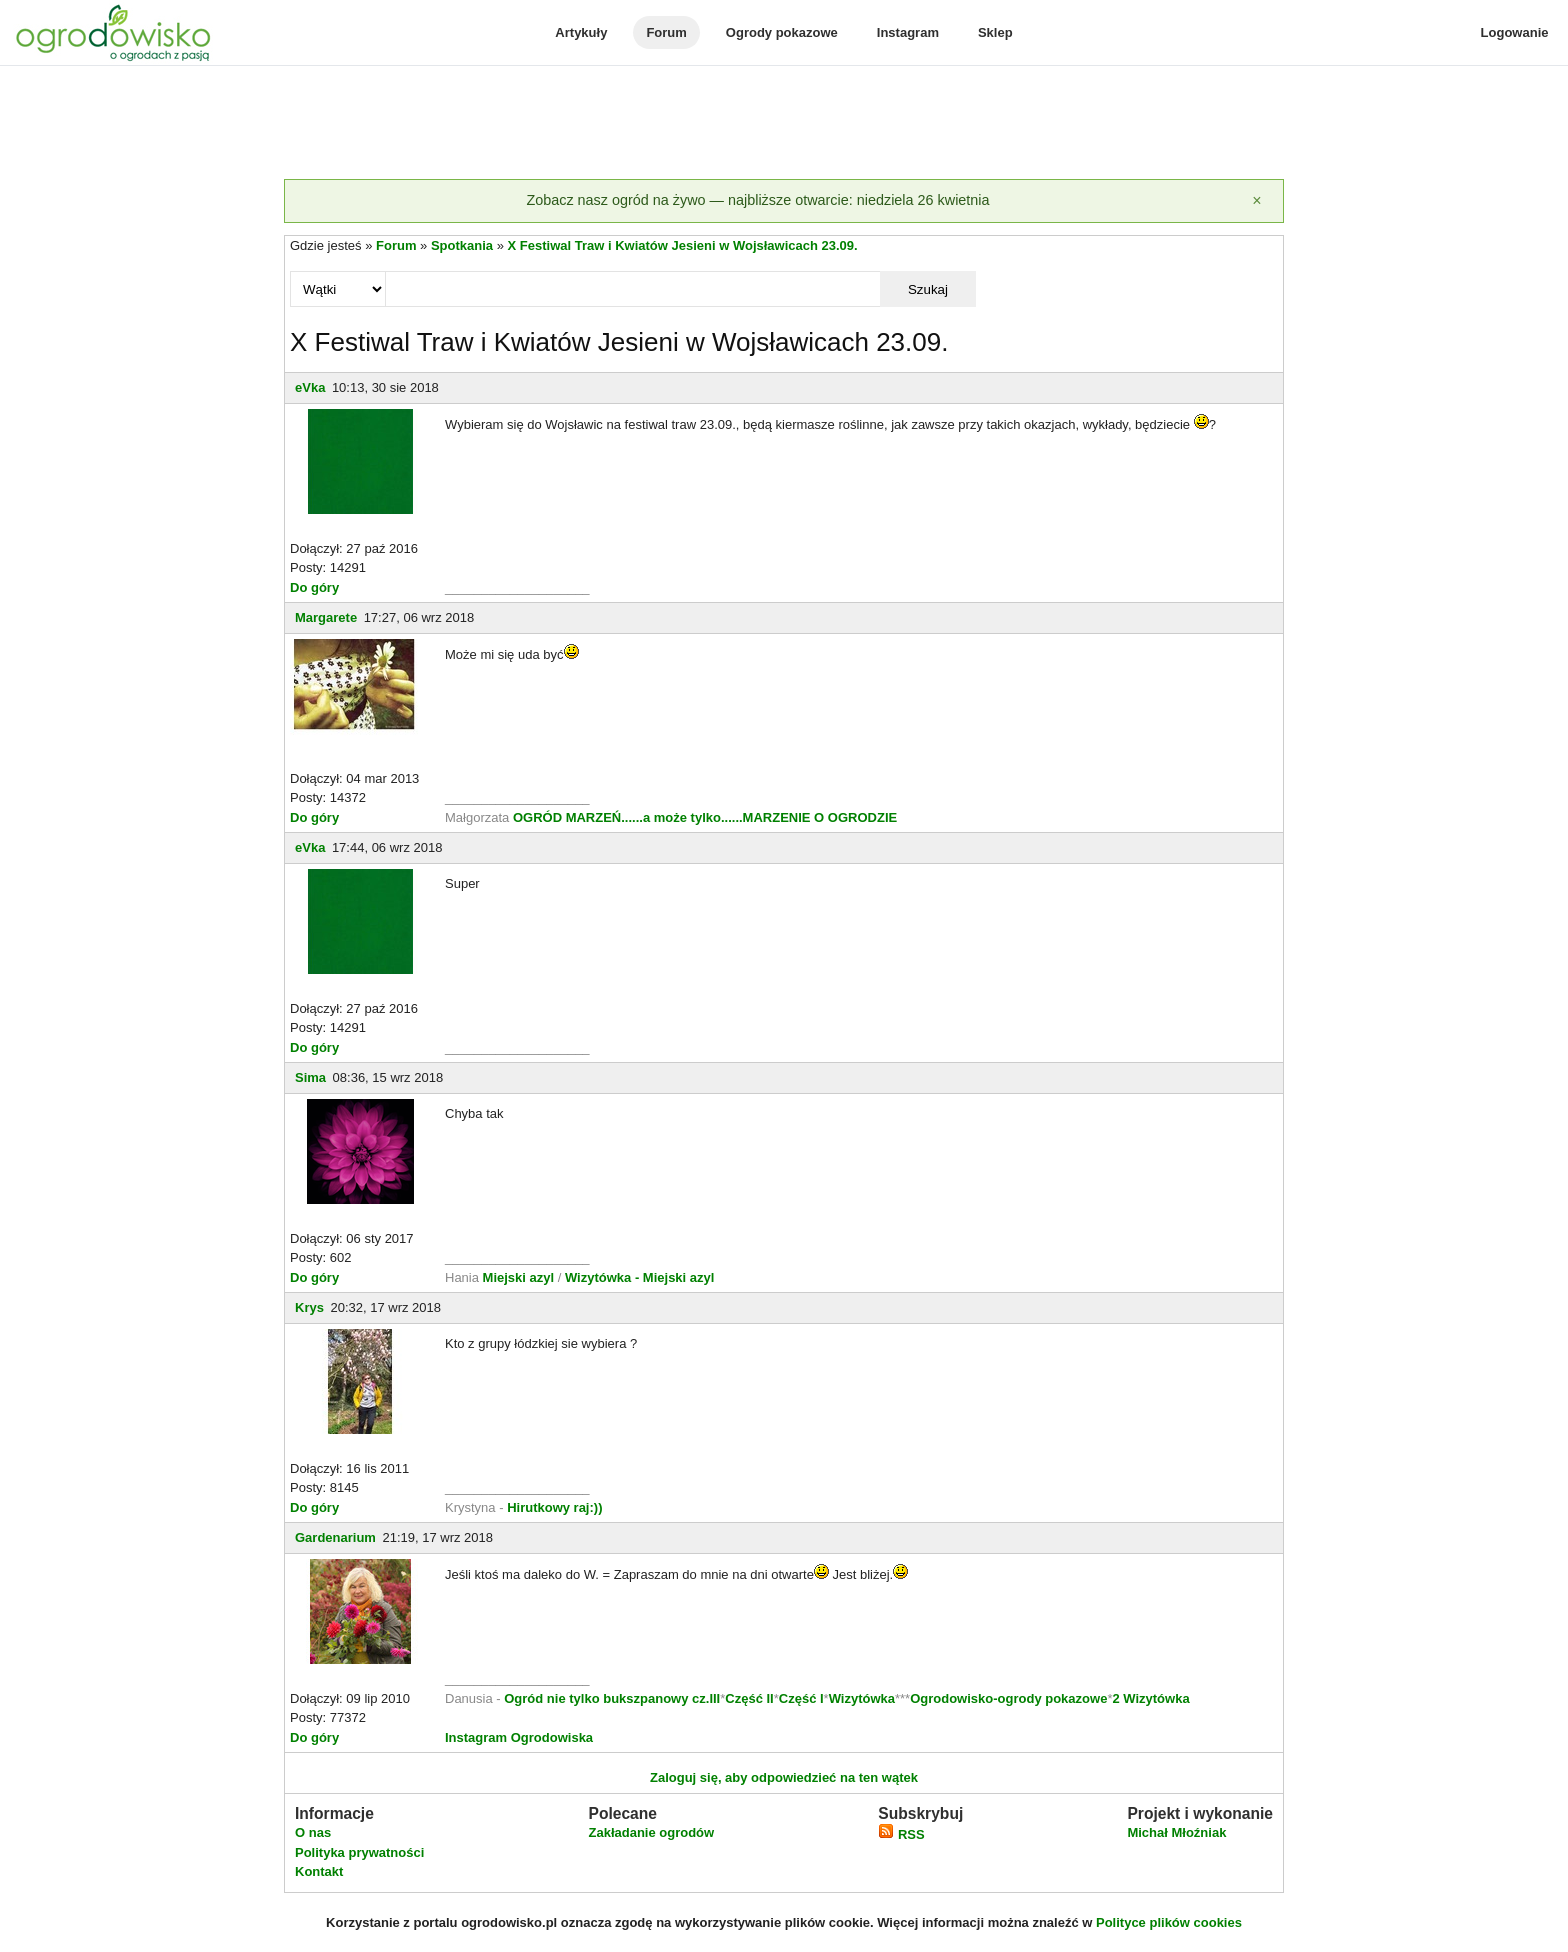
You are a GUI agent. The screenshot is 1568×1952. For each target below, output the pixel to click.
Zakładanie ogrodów (651, 1832)
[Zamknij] (1257, 201)
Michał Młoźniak (1176, 1832)
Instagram (908, 32)
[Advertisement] (784, 124)
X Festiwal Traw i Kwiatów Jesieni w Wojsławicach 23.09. (683, 245)
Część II (749, 1698)
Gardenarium (335, 1537)
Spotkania (462, 245)
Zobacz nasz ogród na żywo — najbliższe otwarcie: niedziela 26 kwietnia (757, 200)
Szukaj (928, 289)
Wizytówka (862, 1698)
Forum (666, 32)
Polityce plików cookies (1169, 1922)
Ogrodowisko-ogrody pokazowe (1008, 1698)
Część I (801, 1698)
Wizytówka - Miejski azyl (639, 1277)
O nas (313, 1832)
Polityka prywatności (359, 1852)
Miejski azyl (519, 1277)
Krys (309, 1307)
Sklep (995, 32)
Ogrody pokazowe (782, 32)
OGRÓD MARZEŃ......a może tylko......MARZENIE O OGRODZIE (705, 817)
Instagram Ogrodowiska (519, 1737)
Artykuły (581, 32)
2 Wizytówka (1150, 1698)
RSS (901, 1834)
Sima (310, 1077)
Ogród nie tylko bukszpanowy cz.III (612, 1698)
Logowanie (1515, 32)
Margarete (326, 617)
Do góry (314, 587)
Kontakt (319, 1871)
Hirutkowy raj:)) (554, 1507)
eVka (310, 387)
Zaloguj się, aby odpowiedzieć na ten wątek (784, 1777)
